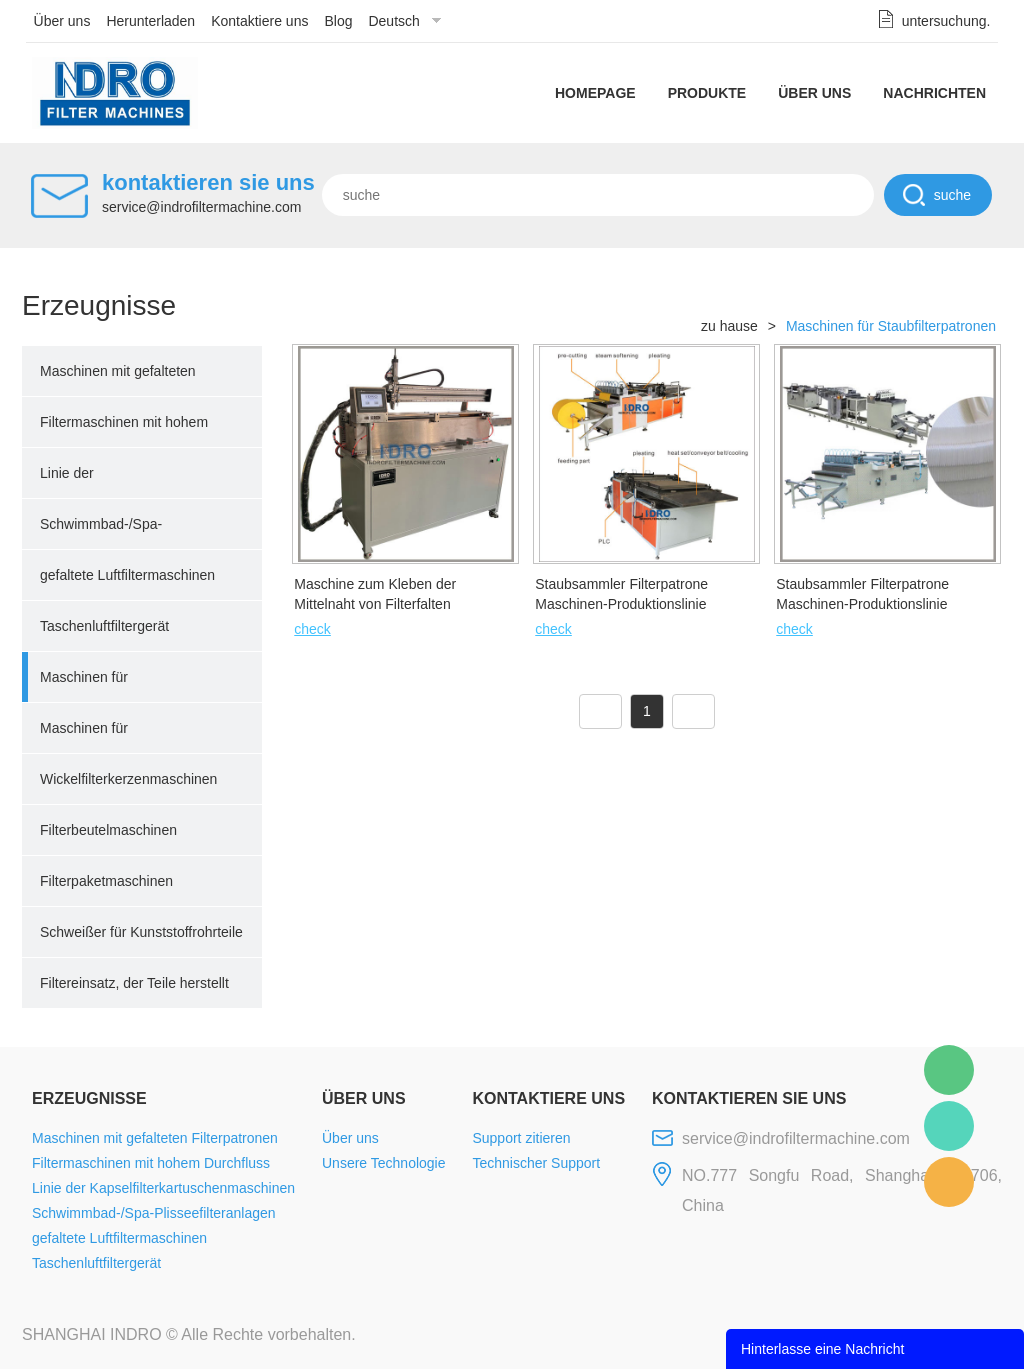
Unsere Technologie (384, 1163)
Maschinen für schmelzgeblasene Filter (115, 737)
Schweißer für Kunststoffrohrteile (141, 932)
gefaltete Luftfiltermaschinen (127, 575)
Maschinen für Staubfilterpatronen (99, 686)
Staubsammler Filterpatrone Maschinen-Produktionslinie (621, 594)
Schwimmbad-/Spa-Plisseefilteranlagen (101, 533)
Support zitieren (521, 1138)
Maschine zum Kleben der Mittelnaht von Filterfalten (375, 594)
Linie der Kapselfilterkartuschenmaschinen (142, 482)
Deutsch (393, 21)
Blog (338, 21)
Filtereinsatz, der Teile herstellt (134, 983)
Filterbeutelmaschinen (108, 830)
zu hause (729, 326)
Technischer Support (536, 1163)
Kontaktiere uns (259, 21)
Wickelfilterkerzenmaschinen (128, 779)
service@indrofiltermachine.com (201, 207)
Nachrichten (934, 93)
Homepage (595, 93)
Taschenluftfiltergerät (104, 626)
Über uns (62, 21)
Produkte (707, 93)
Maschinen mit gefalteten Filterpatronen (118, 380)
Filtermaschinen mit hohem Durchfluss (124, 431)
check (312, 629)
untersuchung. (946, 21)
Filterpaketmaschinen (106, 881)
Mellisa (949, 1126)
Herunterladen (150, 21)
